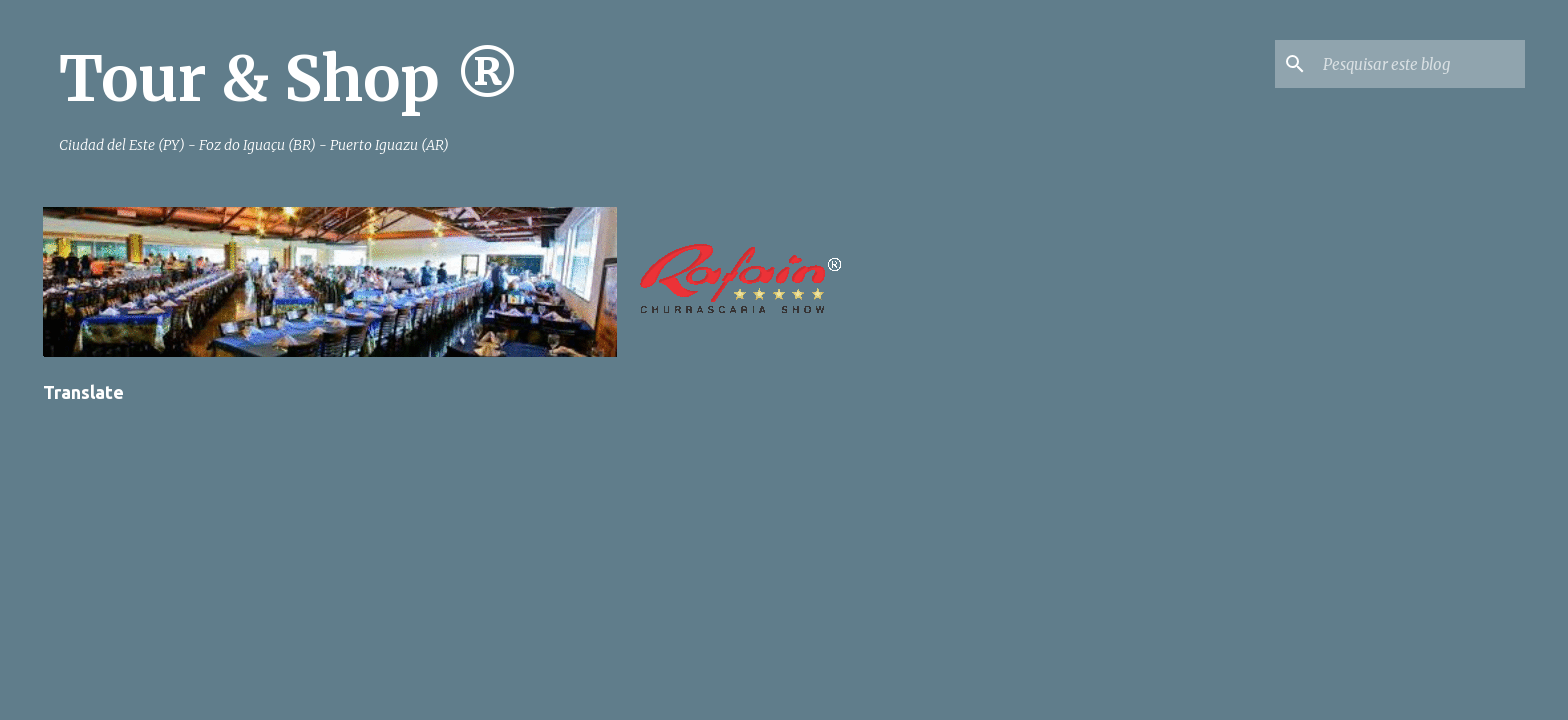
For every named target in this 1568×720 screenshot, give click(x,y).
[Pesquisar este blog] (1420, 64)
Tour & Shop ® (289, 79)
